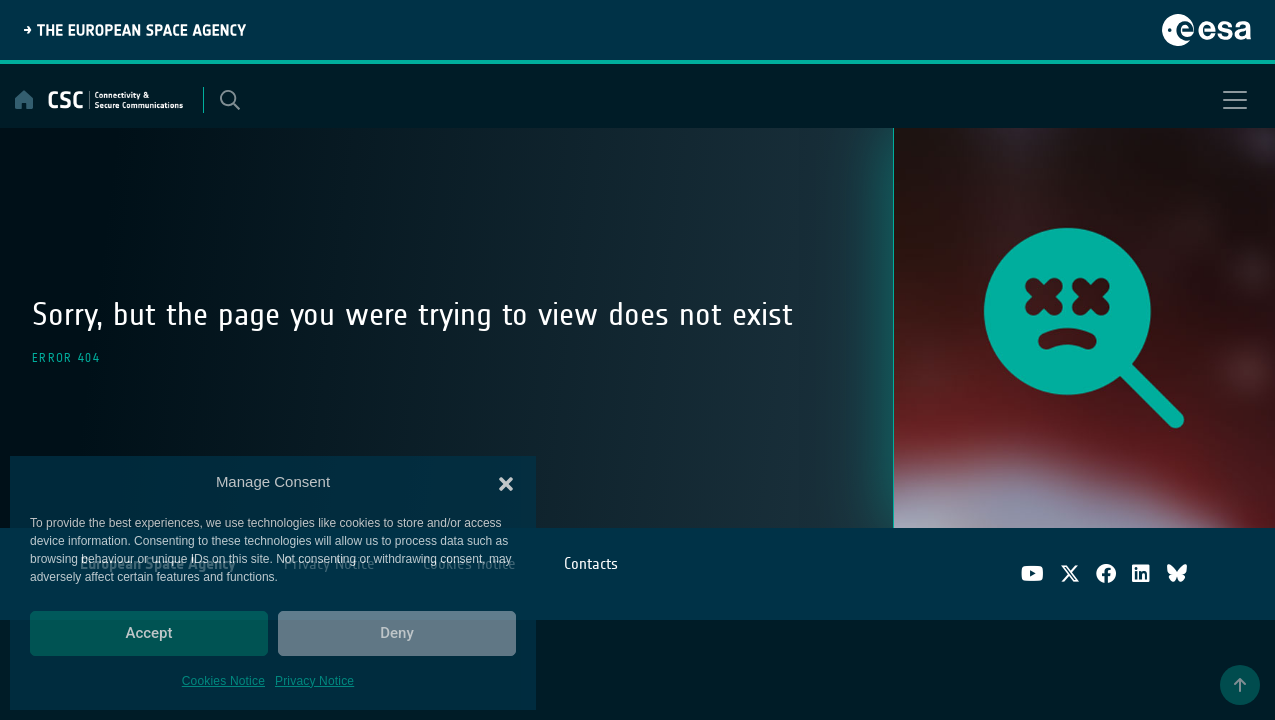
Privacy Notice (314, 681)
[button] (506, 482)
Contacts (591, 563)
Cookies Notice (223, 681)
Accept (148, 633)
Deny (397, 633)
